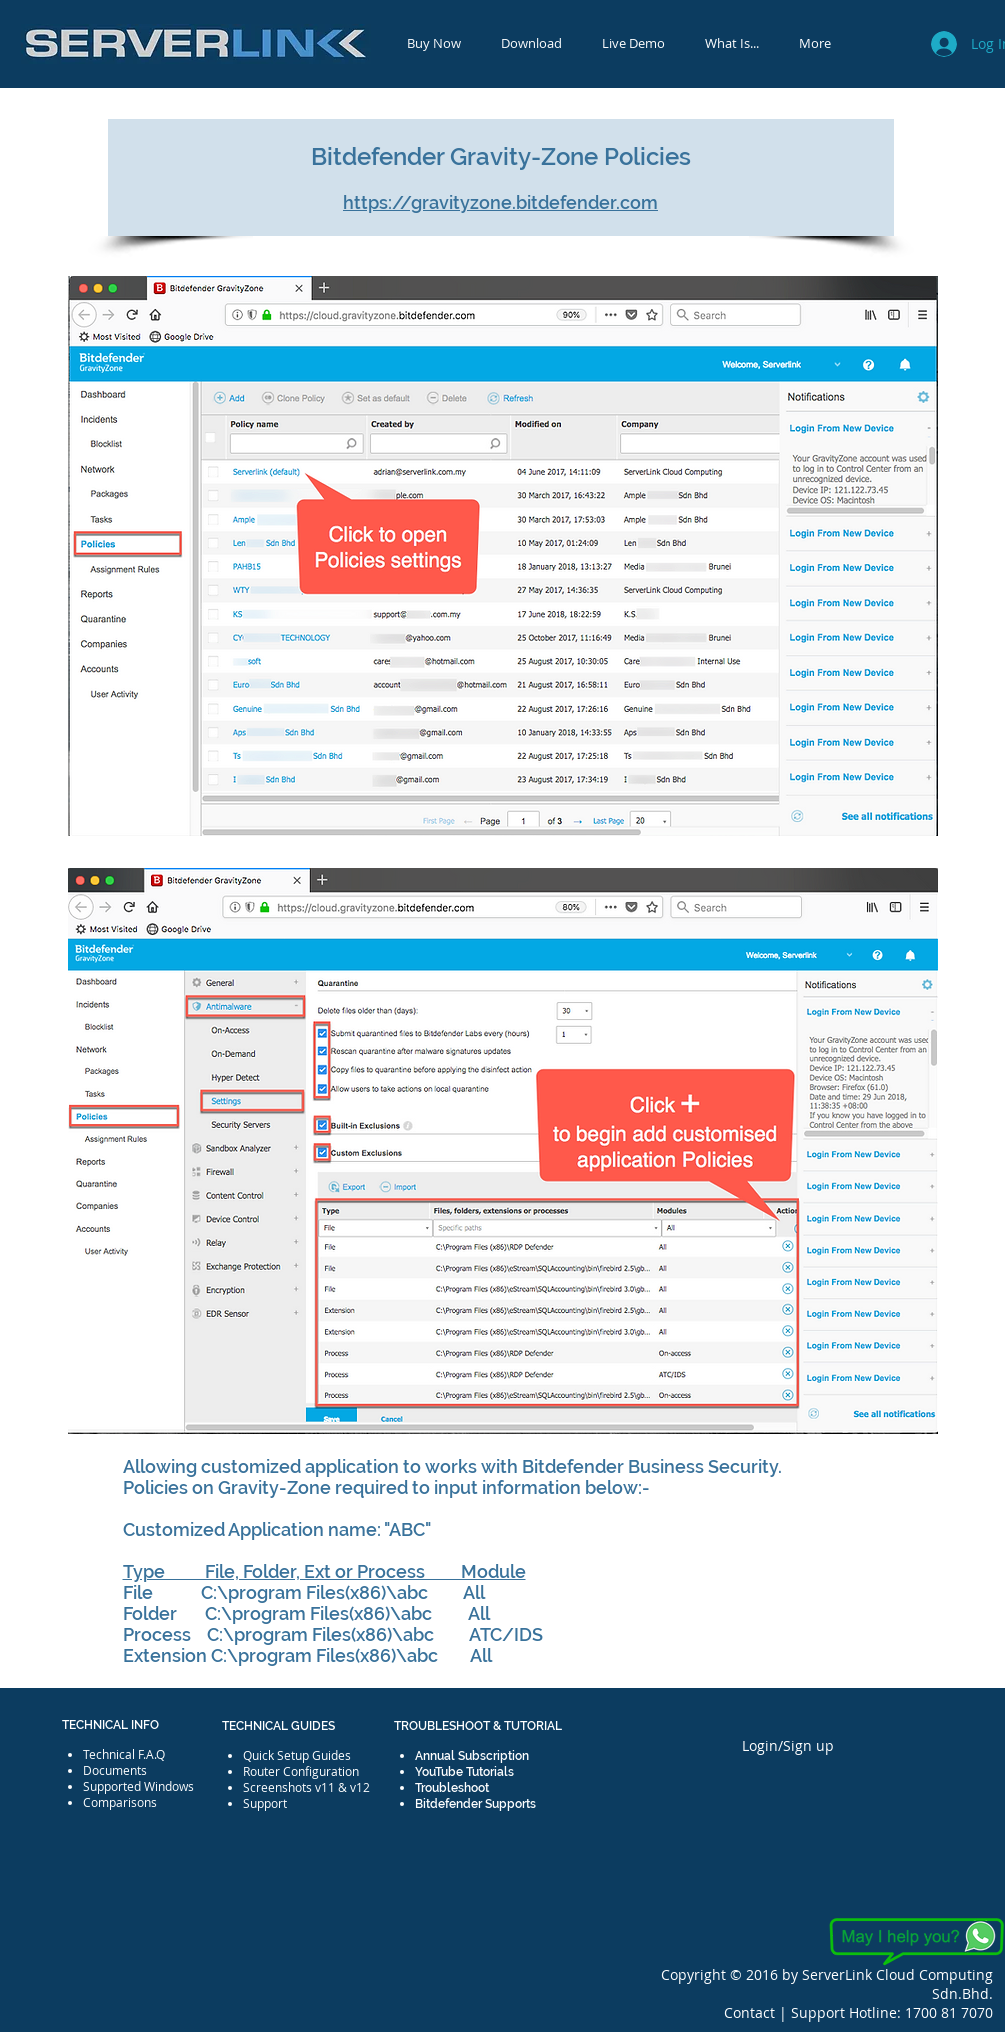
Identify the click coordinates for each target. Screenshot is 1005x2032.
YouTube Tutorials (464, 1772)
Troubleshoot (452, 1788)
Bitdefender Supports (475, 1804)
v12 (360, 1787)
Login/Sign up (788, 1745)
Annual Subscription (472, 1756)
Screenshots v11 (289, 1787)
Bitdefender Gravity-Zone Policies (501, 156)
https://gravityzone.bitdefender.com (500, 202)
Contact (751, 2012)
